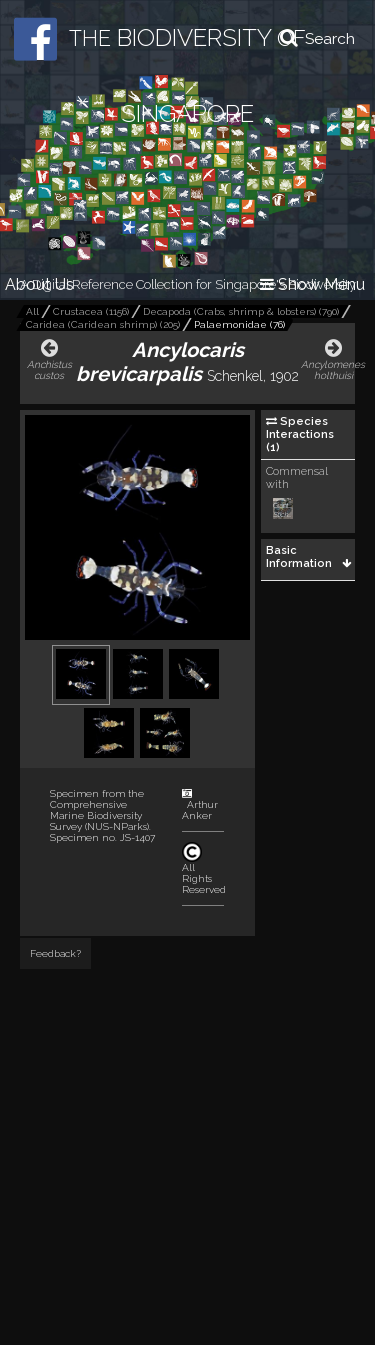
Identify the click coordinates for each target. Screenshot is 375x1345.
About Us (39, 284)
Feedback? (55, 953)
